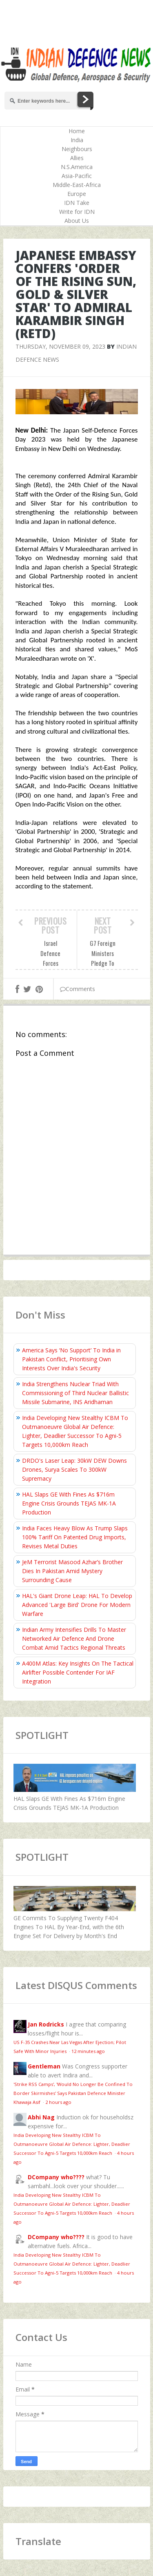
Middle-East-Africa (77, 185)
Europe (76, 194)
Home (77, 131)
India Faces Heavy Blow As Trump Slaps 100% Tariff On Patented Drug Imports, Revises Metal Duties (75, 1537)
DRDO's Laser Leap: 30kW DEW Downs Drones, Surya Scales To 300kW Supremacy (74, 1469)
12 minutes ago (88, 2051)
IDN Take (76, 203)
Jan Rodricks (46, 2024)
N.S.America (77, 167)
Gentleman (44, 2066)
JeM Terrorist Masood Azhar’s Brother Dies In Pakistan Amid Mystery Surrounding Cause (72, 1571)
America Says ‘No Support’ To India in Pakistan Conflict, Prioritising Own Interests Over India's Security (71, 1359)
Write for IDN (77, 211)
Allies (77, 158)
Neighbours (77, 149)
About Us (76, 220)
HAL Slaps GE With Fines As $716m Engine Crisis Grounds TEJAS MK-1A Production (69, 1503)
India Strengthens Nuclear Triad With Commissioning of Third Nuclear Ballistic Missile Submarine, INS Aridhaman (75, 1393)
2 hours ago (58, 2102)
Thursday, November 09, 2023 (60, 346)
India (77, 140)
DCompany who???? (56, 2177)
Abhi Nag (41, 2117)
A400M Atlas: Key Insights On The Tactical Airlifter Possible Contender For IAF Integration (77, 1672)
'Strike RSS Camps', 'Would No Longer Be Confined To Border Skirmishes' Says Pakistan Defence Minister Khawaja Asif (73, 2093)
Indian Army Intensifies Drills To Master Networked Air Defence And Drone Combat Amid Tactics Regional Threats (74, 1638)
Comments (77, 989)
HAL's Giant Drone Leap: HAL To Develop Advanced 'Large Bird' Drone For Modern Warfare (77, 1605)
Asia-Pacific (77, 176)
